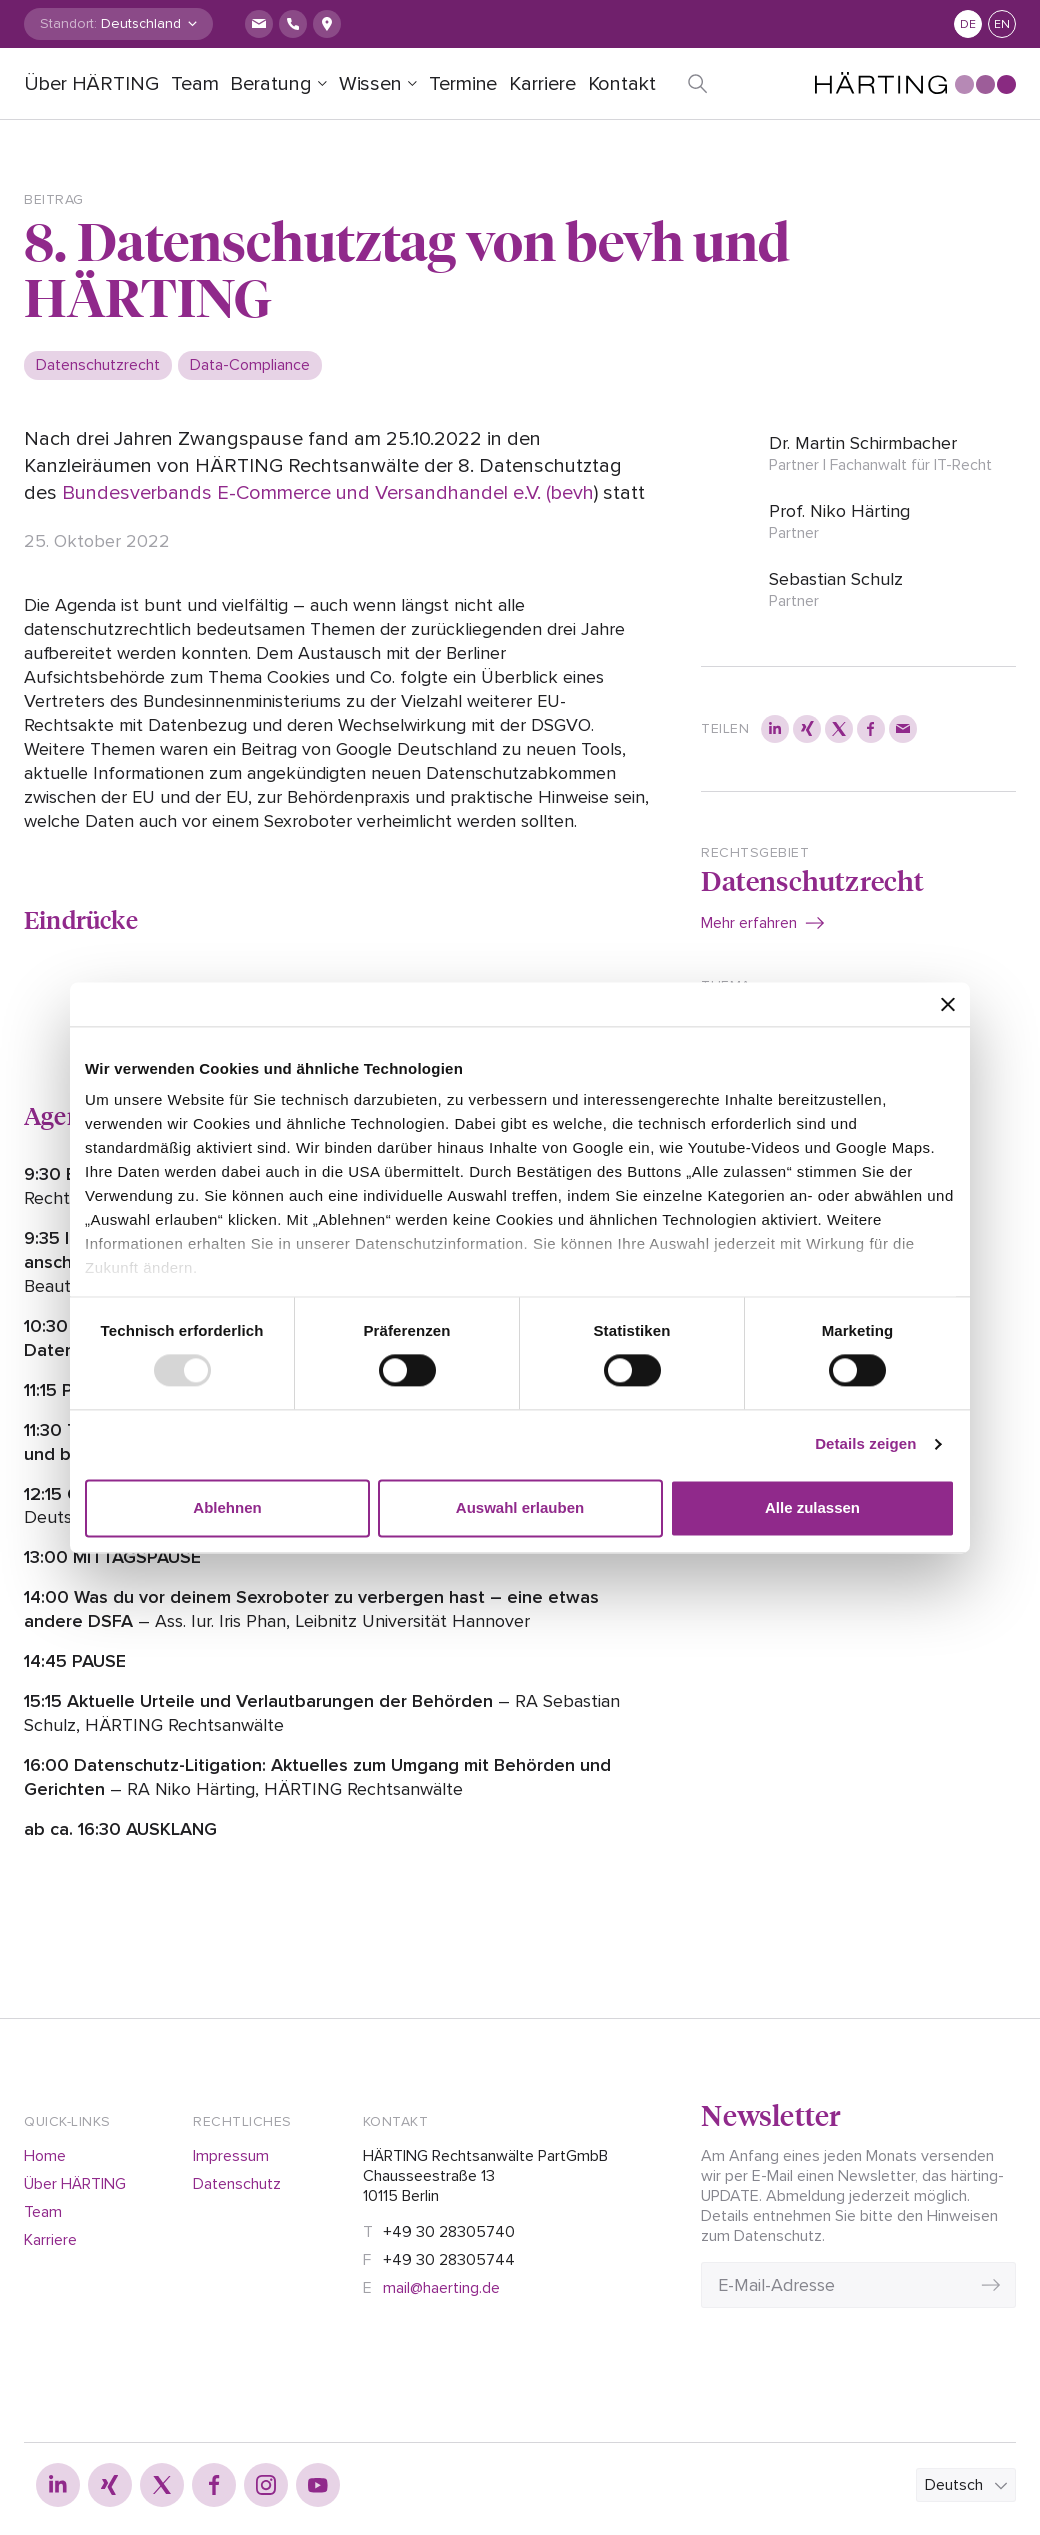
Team (195, 84)
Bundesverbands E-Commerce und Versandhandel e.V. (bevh (328, 493)
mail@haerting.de (441, 2288)
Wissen (370, 84)
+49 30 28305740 (449, 2232)
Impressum (231, 2156)
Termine (463, 84)
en (1002, 24)
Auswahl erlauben (520, 1507)
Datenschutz (237, 2184)
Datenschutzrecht (812, 879)
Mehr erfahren (749, 923)
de (968, 24)
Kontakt (622, 84)
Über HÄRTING (91, 84)
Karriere (542, 84)
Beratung (270, 84)
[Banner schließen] (948, 1004)
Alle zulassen (812, 1507)
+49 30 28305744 (449, 2260)
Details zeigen (865, 1444)
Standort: (68, 23)
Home (45, 2156)
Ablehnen (227, 1507)
